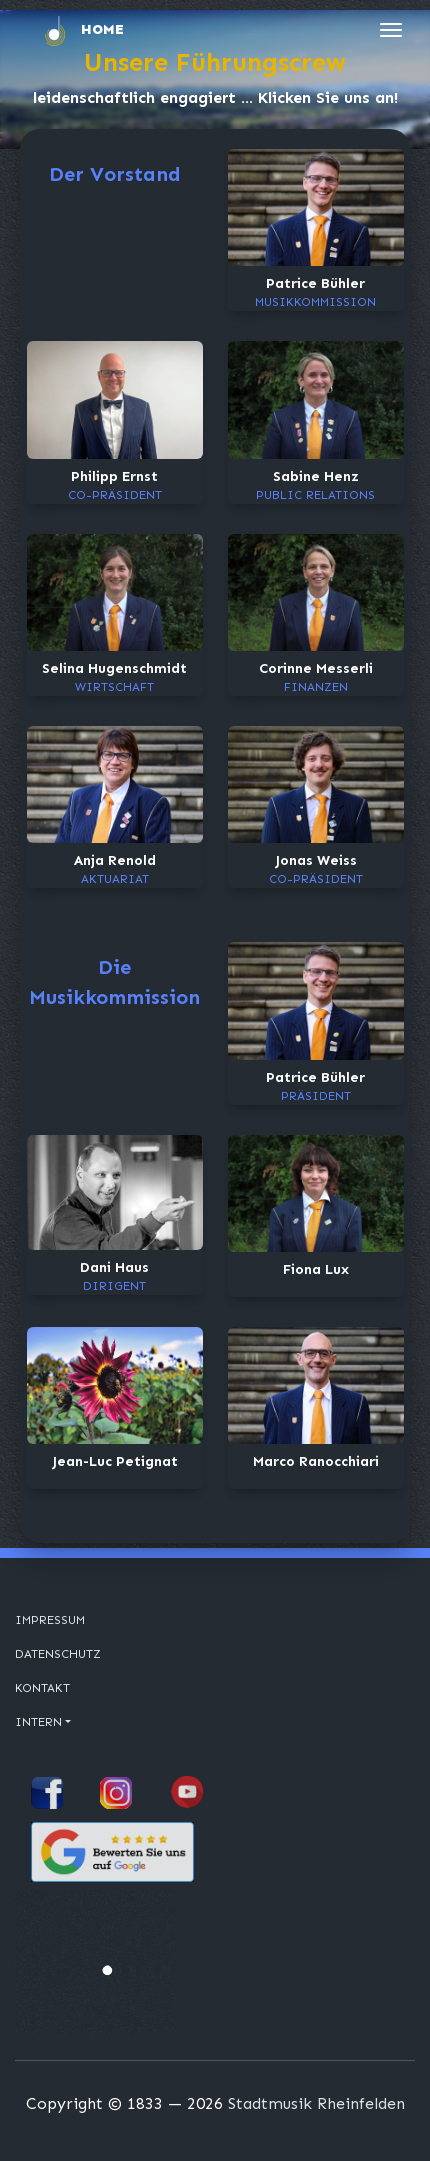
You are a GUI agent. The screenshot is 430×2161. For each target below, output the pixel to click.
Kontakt (42, 1688)
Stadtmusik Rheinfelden (316, 2103)
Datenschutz (58, 1654)
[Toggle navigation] (391, 30)
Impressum (50, 1620)
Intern (38, 1722)
